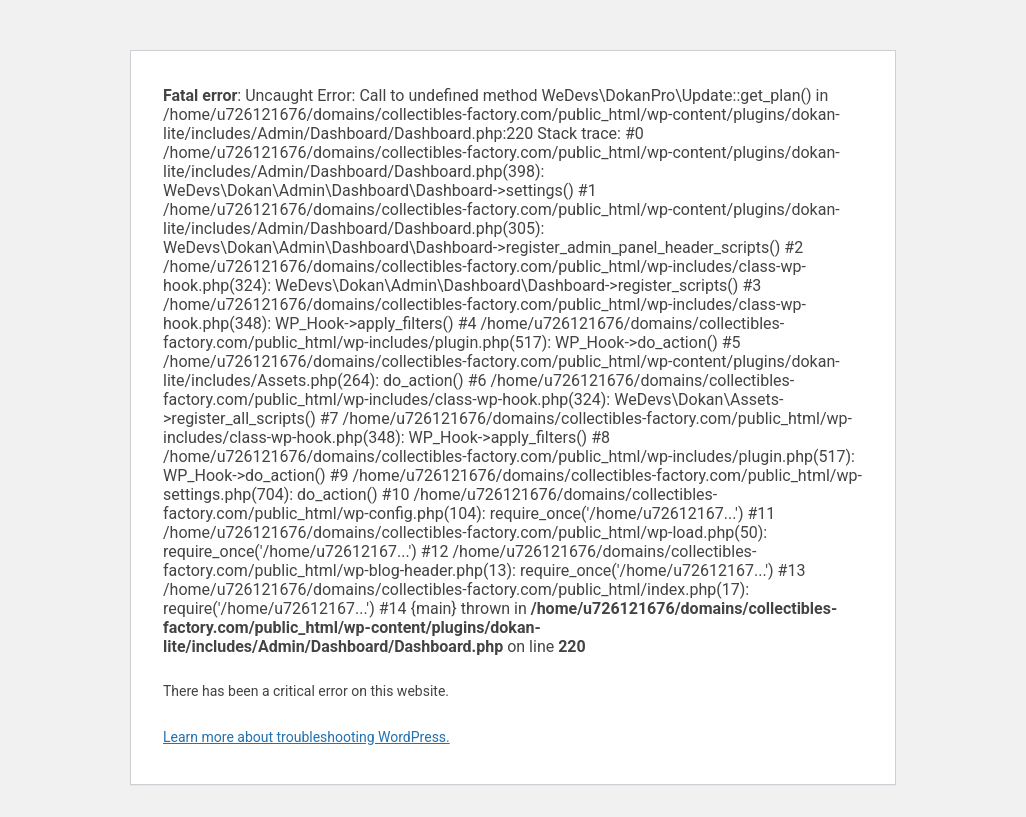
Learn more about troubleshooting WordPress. (306, 737)
